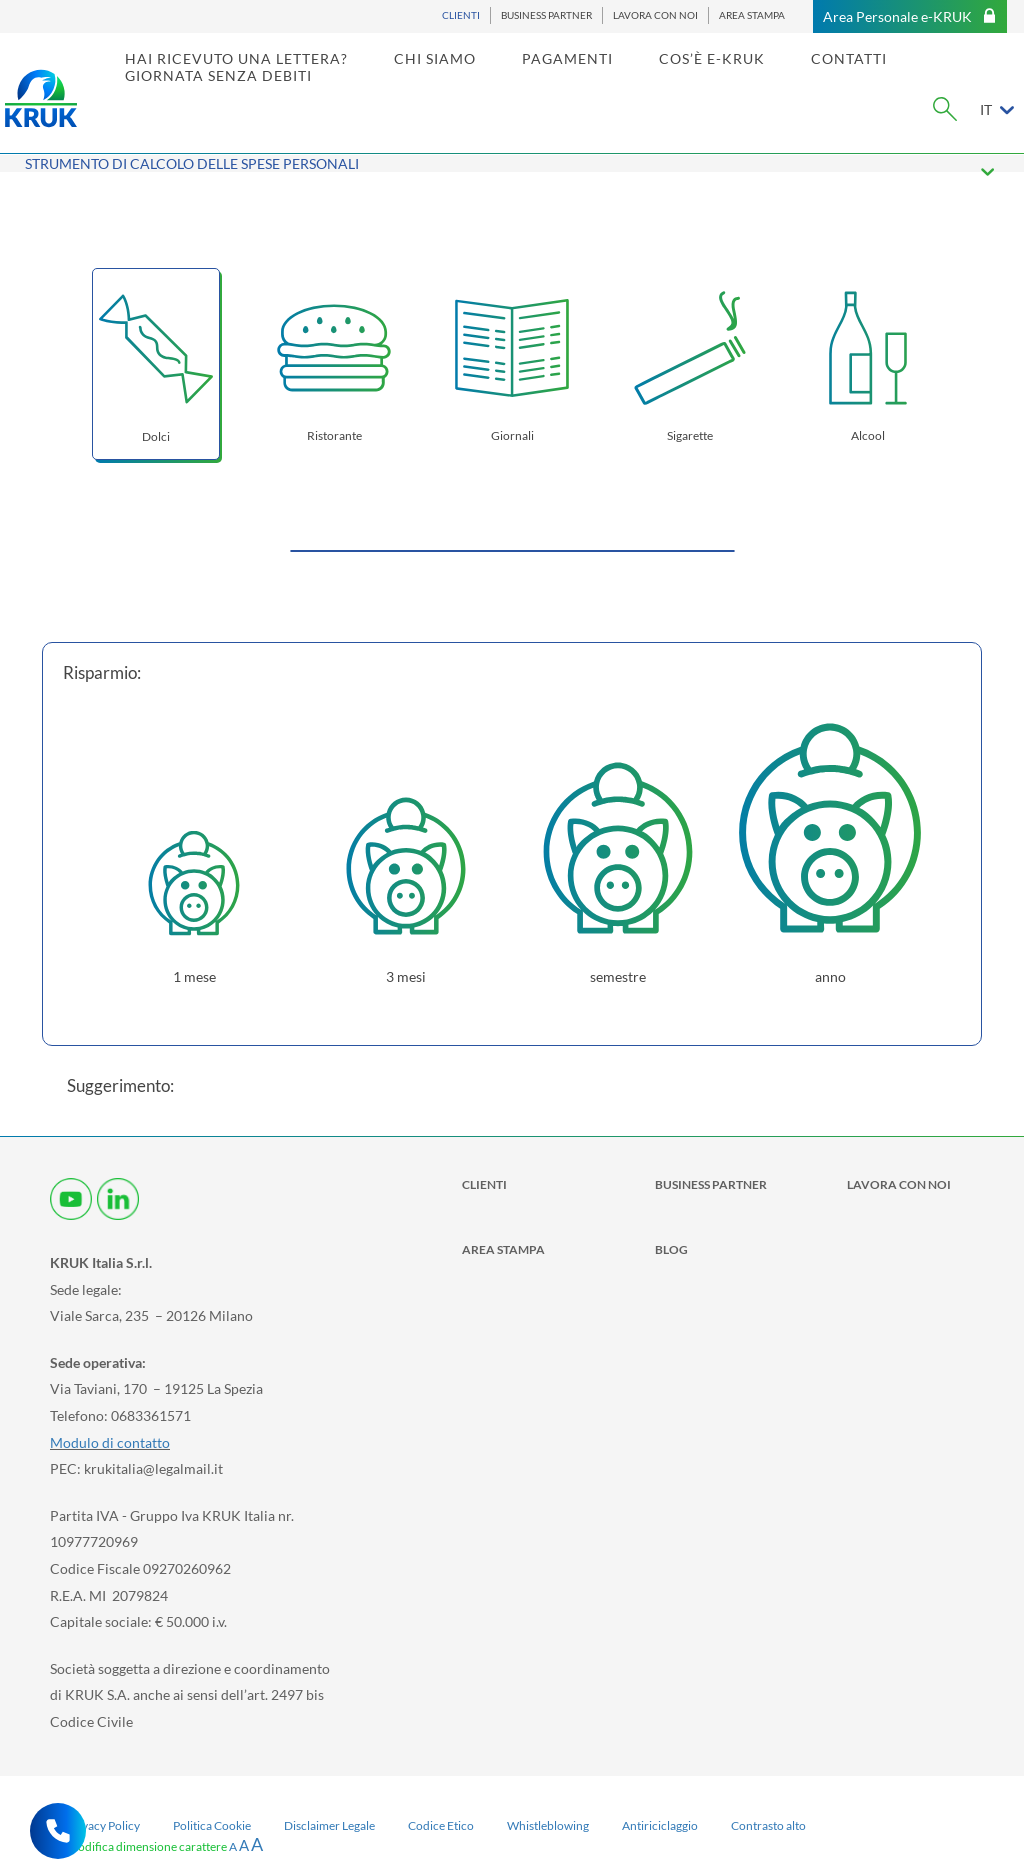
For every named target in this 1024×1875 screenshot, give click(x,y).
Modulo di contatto (110, 1442)
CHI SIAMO (467, 76)
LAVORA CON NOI (655, 15)
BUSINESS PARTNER (546, 15)
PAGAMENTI (599, 76)
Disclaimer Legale (329, 1825)
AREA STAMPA (752, 15)
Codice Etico (441, 1825)
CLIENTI (461, 15)
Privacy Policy (103, 1825)
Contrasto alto (768, 1825)
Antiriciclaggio (660, 1825)
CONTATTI (881, 76)
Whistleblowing (548, 1825)
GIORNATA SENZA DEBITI (250, 93)
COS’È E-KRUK (744, 76)
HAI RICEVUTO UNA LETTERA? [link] (268, 76)
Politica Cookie (212, 1825)
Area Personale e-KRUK (910, 16)
